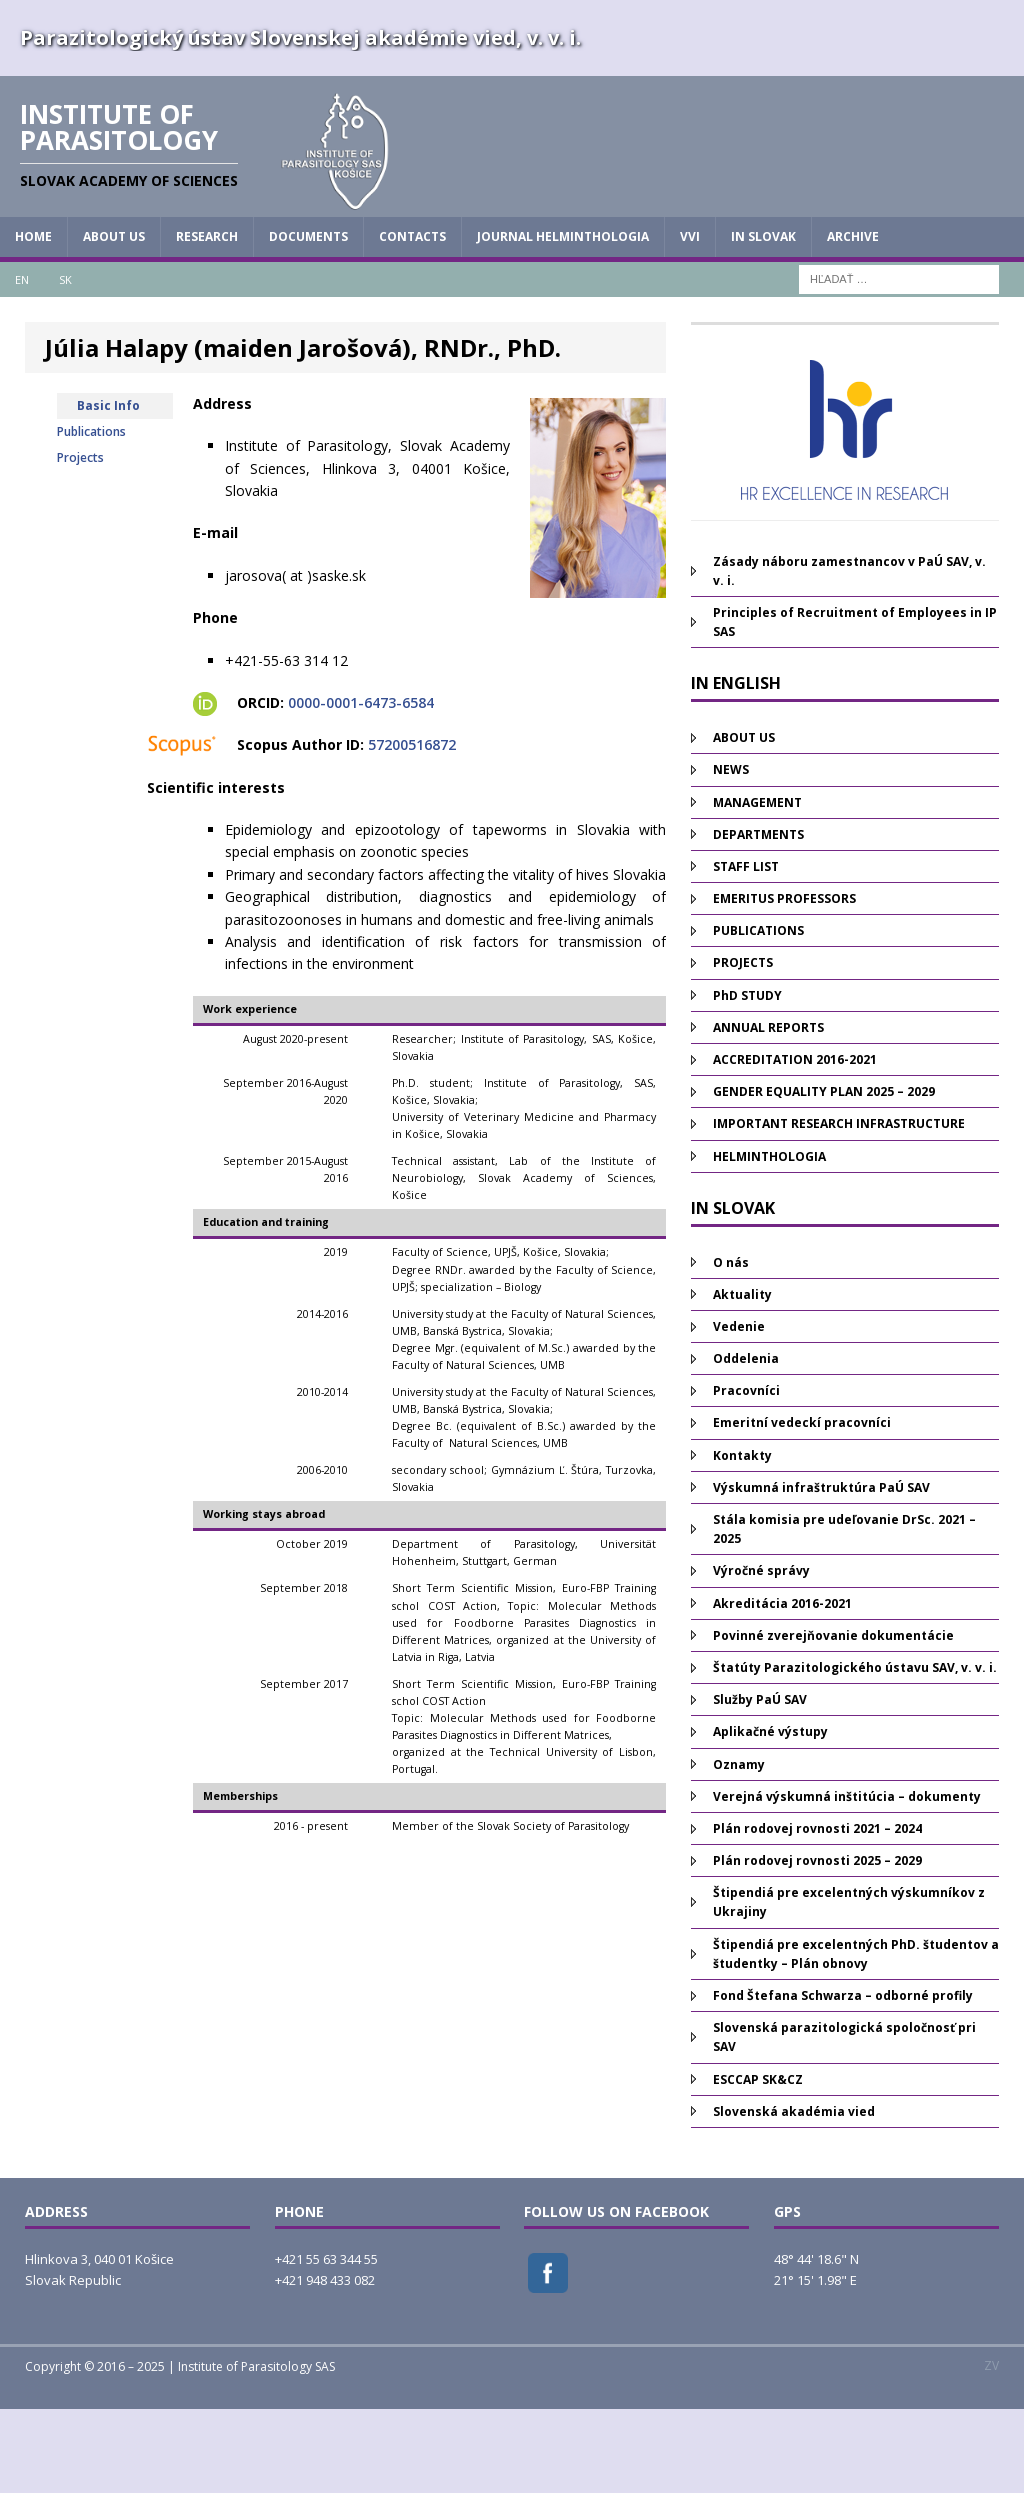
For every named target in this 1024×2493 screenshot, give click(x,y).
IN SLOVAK (763, 321)
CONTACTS (412, 321)
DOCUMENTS (308, 321)
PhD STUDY (747, 1079)
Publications (91, 515)
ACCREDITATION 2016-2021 (795, 1144)
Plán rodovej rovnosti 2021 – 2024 (817, 1913)
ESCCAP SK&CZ (758, 2163)
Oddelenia (746, 1443)
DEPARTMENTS (758, 918)
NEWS (731, 854)
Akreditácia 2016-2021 (782, 1687)
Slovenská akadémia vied (794, 2195)
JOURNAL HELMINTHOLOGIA (563, 321)
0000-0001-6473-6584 (361, 787)
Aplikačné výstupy (770, 1816)
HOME (33, 321)
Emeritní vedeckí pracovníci (802, 1507)
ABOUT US (114, 321)
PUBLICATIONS (758, 1015)
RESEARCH (207, 321)
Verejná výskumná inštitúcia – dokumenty (847, 1880)
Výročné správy (761, 1655)
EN (22, 363)
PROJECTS (743, 1047)
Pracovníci (746, 1475)
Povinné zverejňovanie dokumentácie (833, 1719)
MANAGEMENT (757, 886)
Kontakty (742, 1539)
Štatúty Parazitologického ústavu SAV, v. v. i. (855, 1752)
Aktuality (742, 1378)
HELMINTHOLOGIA (769, 1240)
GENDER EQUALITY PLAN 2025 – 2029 (824, 1176)
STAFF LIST (746, 950)
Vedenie (739, 1411)
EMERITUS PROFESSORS (784, 983)
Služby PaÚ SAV (760, 1784)
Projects (80, 541)
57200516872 (412, 829)
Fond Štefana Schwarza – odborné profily (843, 2080)
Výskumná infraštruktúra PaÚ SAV (821, 1571)
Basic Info (108, 489)
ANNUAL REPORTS (768, 1111)
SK (65, 363)
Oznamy (739, 1848)
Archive (853, 321)
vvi (690, 321)
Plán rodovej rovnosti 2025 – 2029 (817, 1945)
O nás (731, 1346)
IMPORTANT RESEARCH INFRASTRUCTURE (839, 1208)
